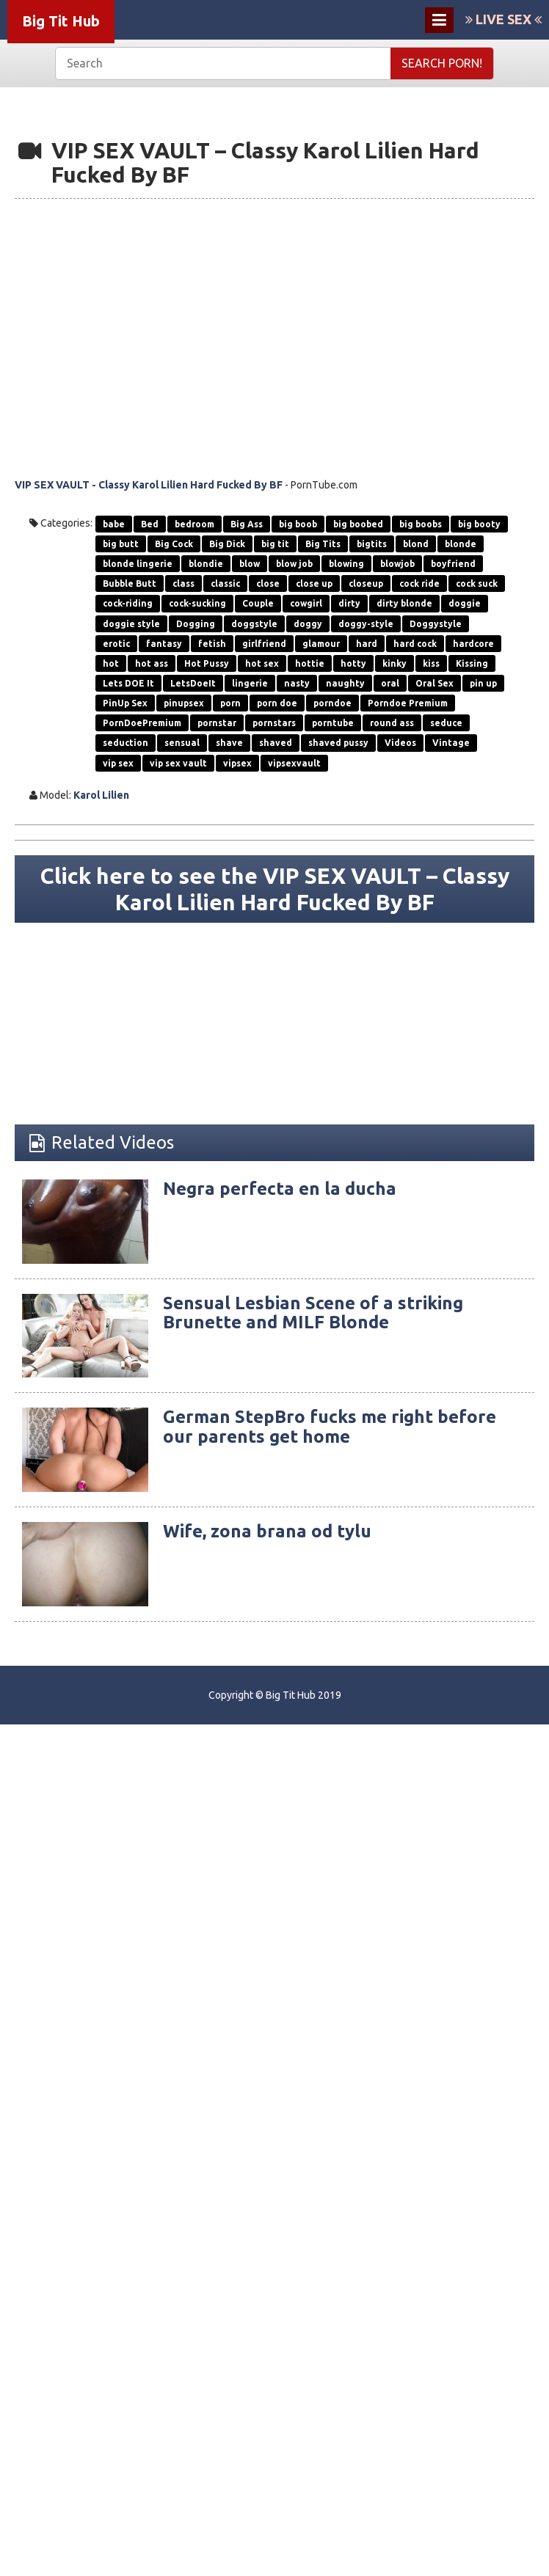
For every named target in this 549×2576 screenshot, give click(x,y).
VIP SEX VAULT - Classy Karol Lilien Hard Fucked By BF (149, 485)
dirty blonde (404, 603)
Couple (258, 603)
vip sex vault (178, 763)
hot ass (151, 663)
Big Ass (246, 524)
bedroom (194, 524)
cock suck (477, 583)
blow (249, 563)
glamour (321, 643)
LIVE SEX (503, 19)
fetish (212, 643)
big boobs (420, 524)
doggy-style (365, 624)
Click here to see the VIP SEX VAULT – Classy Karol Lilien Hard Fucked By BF (274, 888)
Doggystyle (436, 624)
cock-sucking (197, 603)
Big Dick (227, 544)
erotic (116, 643)
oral (390, 683)
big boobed (358, 524)
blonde (460, 544)
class (183, 583)
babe (114, 524)
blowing (346, 563)
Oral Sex (434, 683)
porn (230, 703)
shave (229, 742)
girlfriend (264, 643)
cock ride (419, 583)
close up (314, 583)
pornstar (216, 723)
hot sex (262, 663)
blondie (206, 563)
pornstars (274, 723)
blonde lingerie (137, 563)
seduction (125, 742)
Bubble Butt (129, 583)
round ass (392, 723)
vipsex (237, 763)
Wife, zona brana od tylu (267, 1531)
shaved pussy (338, 742)
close (268, 583)
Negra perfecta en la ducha (279, 1189)
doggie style (131, 624)
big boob (298, 524)
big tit (275, 544)
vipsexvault (294, 763)
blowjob (397, 563)
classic (225, 583)
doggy (308, 624)
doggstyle (254, 624)
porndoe (332, 703)
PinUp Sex (125, 703)
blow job (294, 563)
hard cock (415, 643)
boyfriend (453, 563)
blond (416, 544)
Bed (150, 524)
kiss (431, 663)
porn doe (277, 703)
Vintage (451, 742)
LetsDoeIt (193, 683)
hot (111, 663)
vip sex (118, 763)
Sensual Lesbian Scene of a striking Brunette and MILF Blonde (313, 1312)
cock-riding (128, 603)
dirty (349, 603)
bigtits (372, 544)
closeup (366, 583)
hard (366, 643)
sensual (182, 742)
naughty (345, 683)
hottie (309, 663)
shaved (275, 742)
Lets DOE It (128, 683)
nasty (297, 683)
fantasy (164, 643)
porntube (333, 723)
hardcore (473, 643)
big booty (479, 524)
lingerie (250, 683)
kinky (394, 663)
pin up (483, 683)
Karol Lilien (101, 795)
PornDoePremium (142, 723)
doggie (464, 603)
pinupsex (184, 703)
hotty (353, 663)
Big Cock (174, 544)
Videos (400, 742)
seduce (446, 723)
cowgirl (306, 603)
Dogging (195, 624)
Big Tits (323, 544)
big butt (121, 544)
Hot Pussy (206, 663)
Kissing (472, 663)
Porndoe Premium (408, 703)
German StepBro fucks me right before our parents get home (329, 1426)
